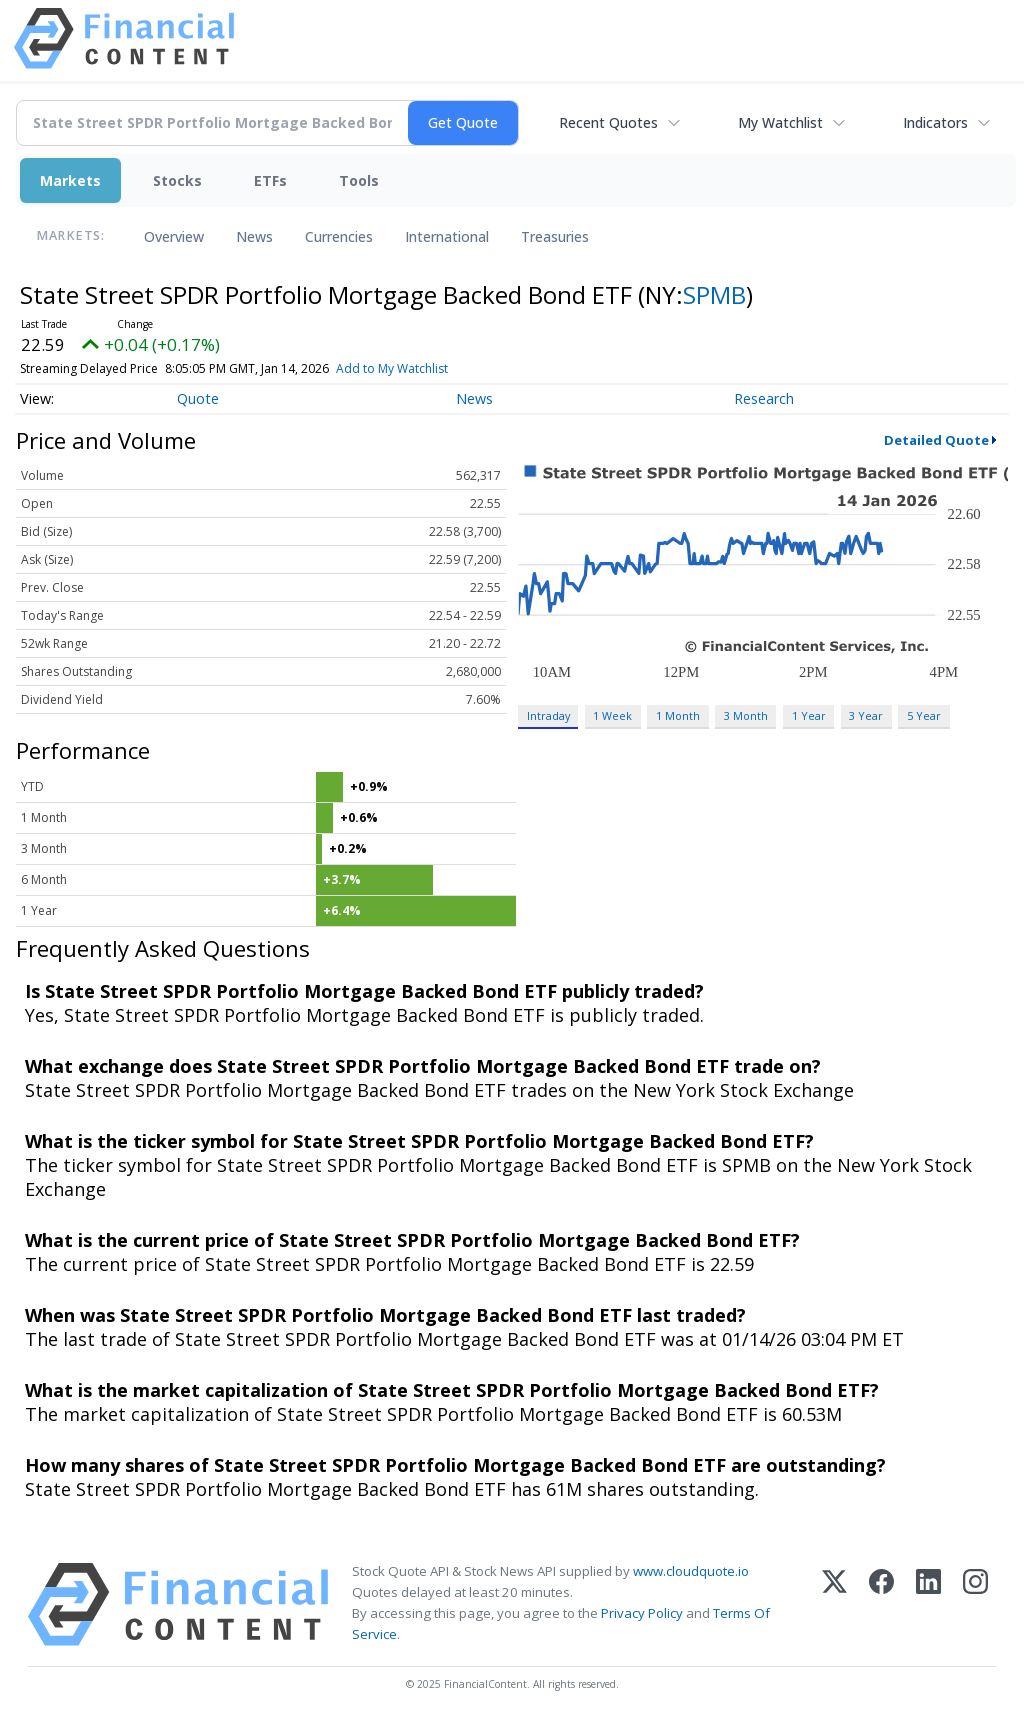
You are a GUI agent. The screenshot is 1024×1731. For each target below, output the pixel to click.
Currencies (339, 236)
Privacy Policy (642, 1613)
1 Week (612, 715)
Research (764, 398)
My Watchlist (780, 122)
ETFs (270, 180)
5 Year (924, 715)
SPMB (714, 294)
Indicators (935, 122)
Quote (198, 398)
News (254, 236)
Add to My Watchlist (425, 368)
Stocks (177, 180)
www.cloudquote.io (691, 1571)
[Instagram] (975, 1604)
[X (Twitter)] (834, 1604)
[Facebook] (881, 1604)
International (447, 236)
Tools (359, 180)
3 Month (746, 715)
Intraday (548, 715)
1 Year (809, 715)
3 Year (866, 715)
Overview (174, 236)
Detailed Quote (936, 440)
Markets (70, 180)
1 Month (678, 715)
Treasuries (555, 236)
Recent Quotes (608, 122)
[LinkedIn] (928, 1604)
